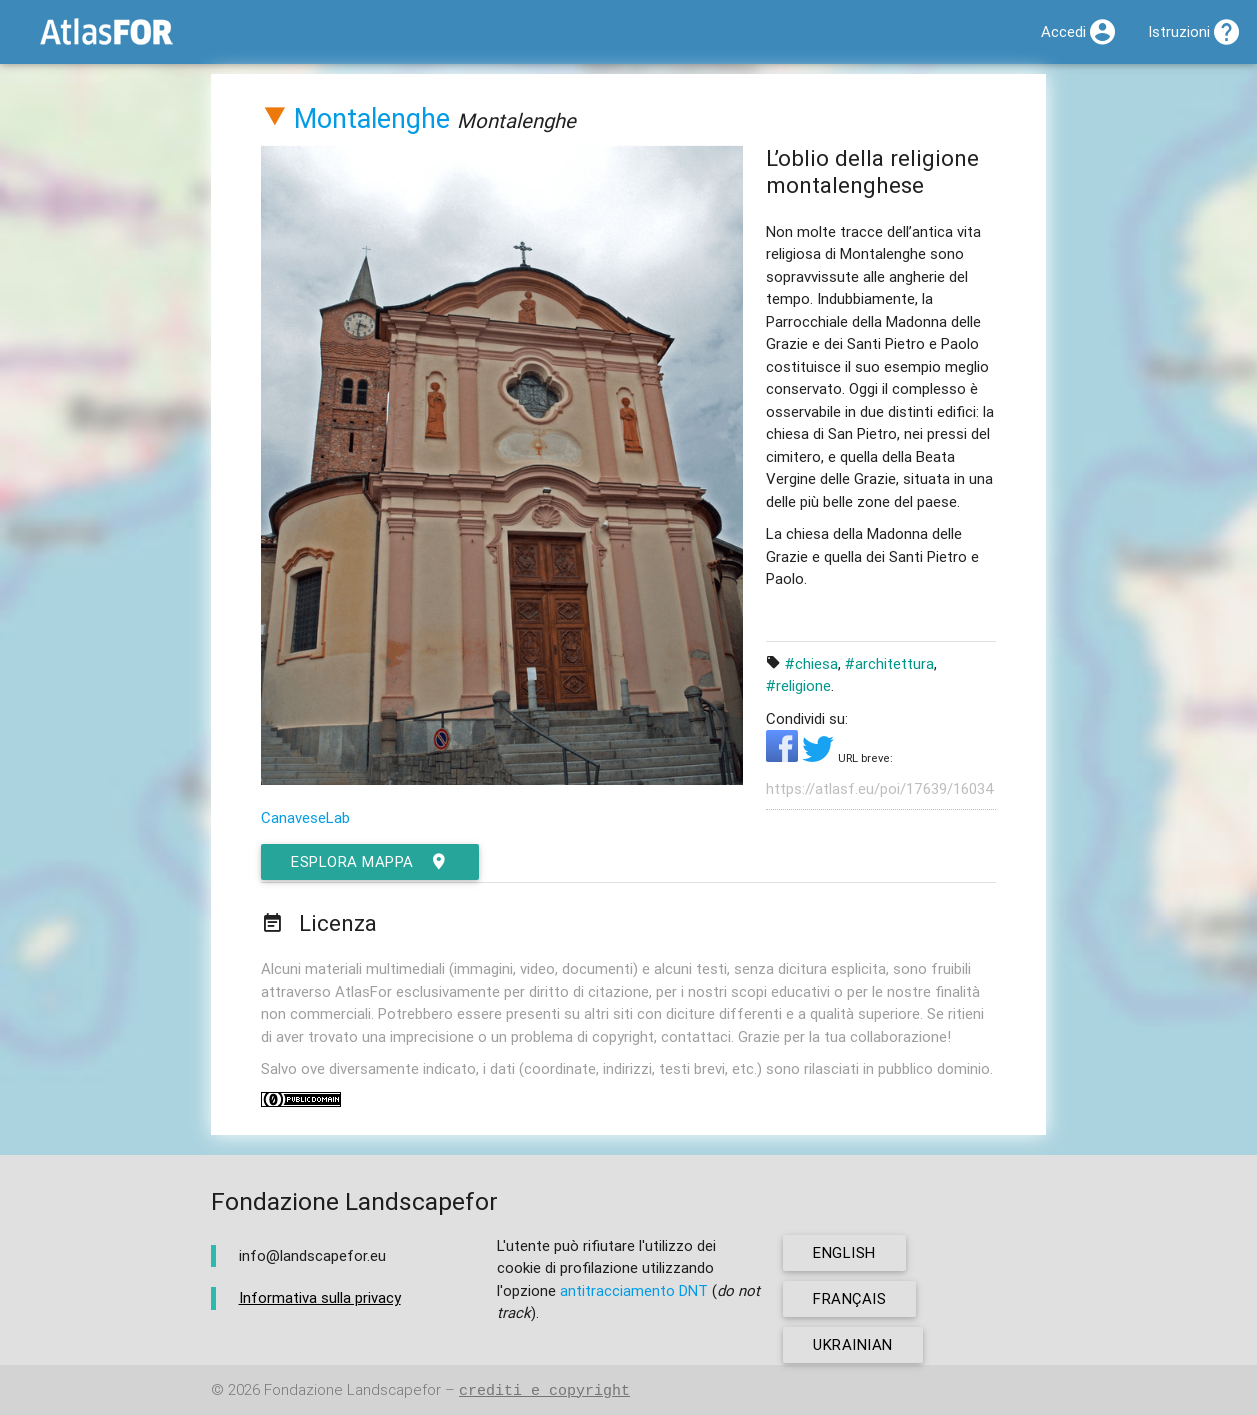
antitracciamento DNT (634, 1290)
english (844, 1252)
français (849, 1298)
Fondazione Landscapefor (352, 1390)
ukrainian (853, 1344)
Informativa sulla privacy (320, 1297)
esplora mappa (370, 862)
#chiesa (811, 663)
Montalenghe (372, 118)
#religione (798, 685)
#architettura (889, 663)
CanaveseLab (305, 817)
